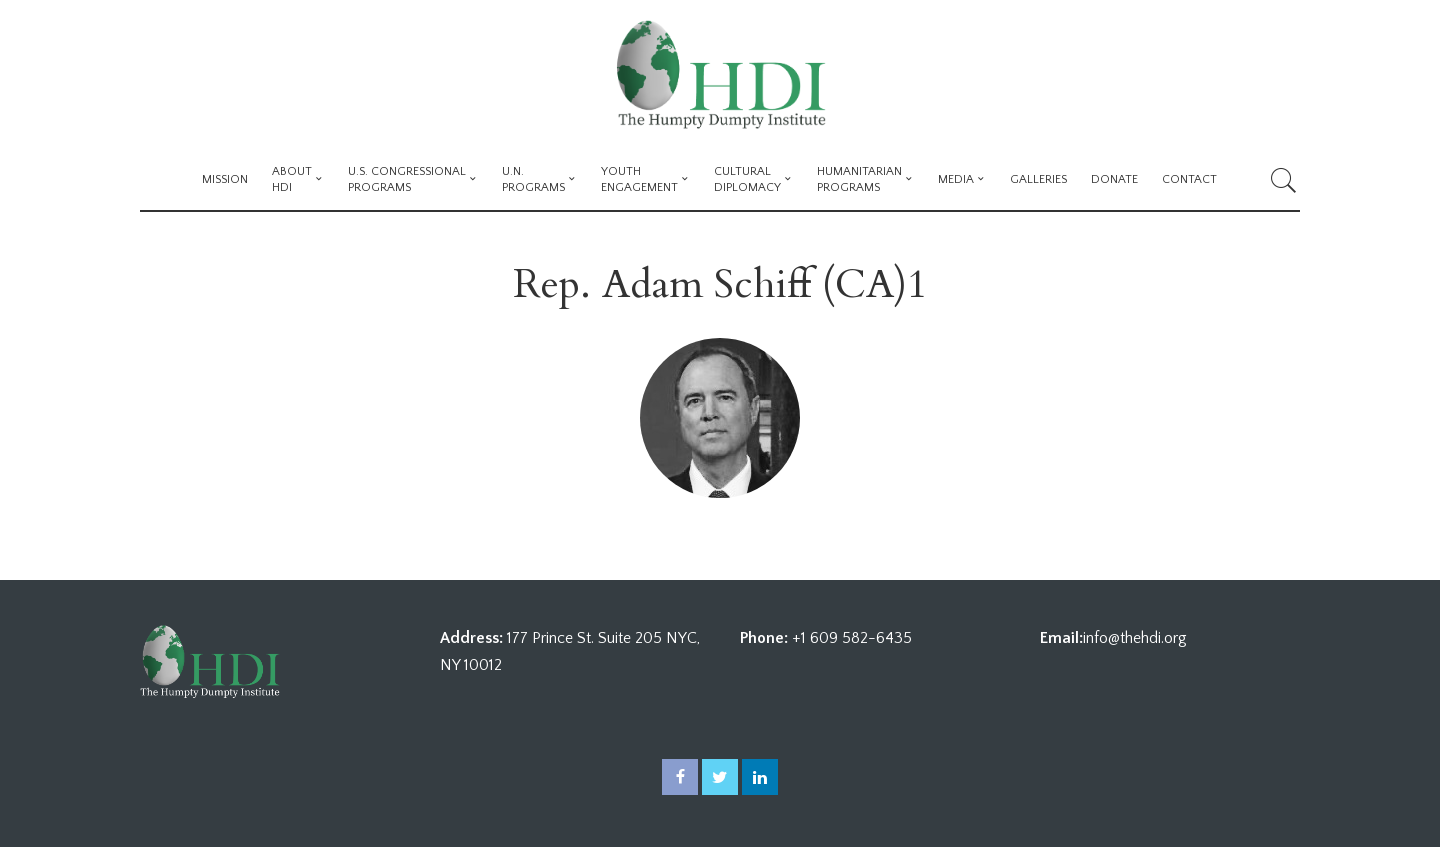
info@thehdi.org (1135, 638)
